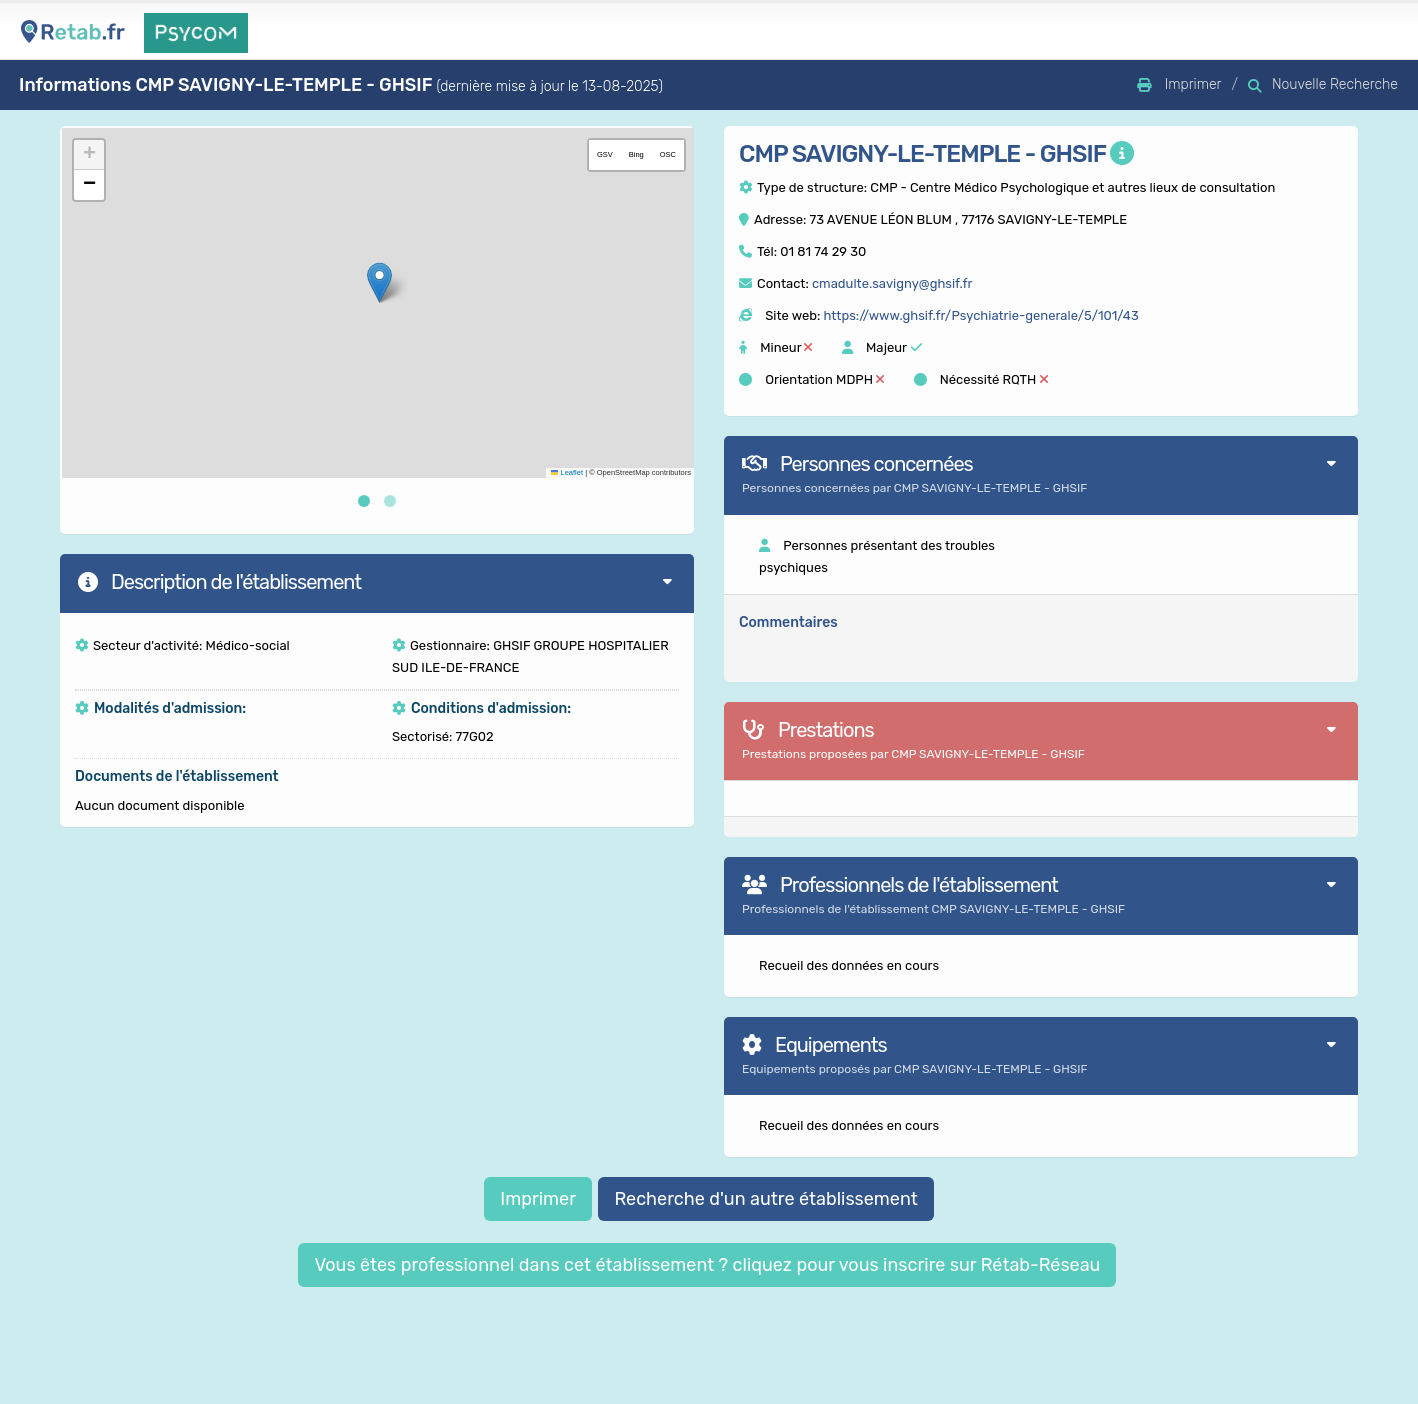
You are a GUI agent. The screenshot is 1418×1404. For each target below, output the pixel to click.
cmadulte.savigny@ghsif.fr (892, 283)
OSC (668, 154)
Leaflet (567, 472)
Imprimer (538, 1199)
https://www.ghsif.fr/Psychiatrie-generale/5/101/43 (980, 315)
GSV (605, 154)
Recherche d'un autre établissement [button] (765, 1199)
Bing (636, 154)
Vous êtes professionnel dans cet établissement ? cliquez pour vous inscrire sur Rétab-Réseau (707, 1265)
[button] (379, 282)
